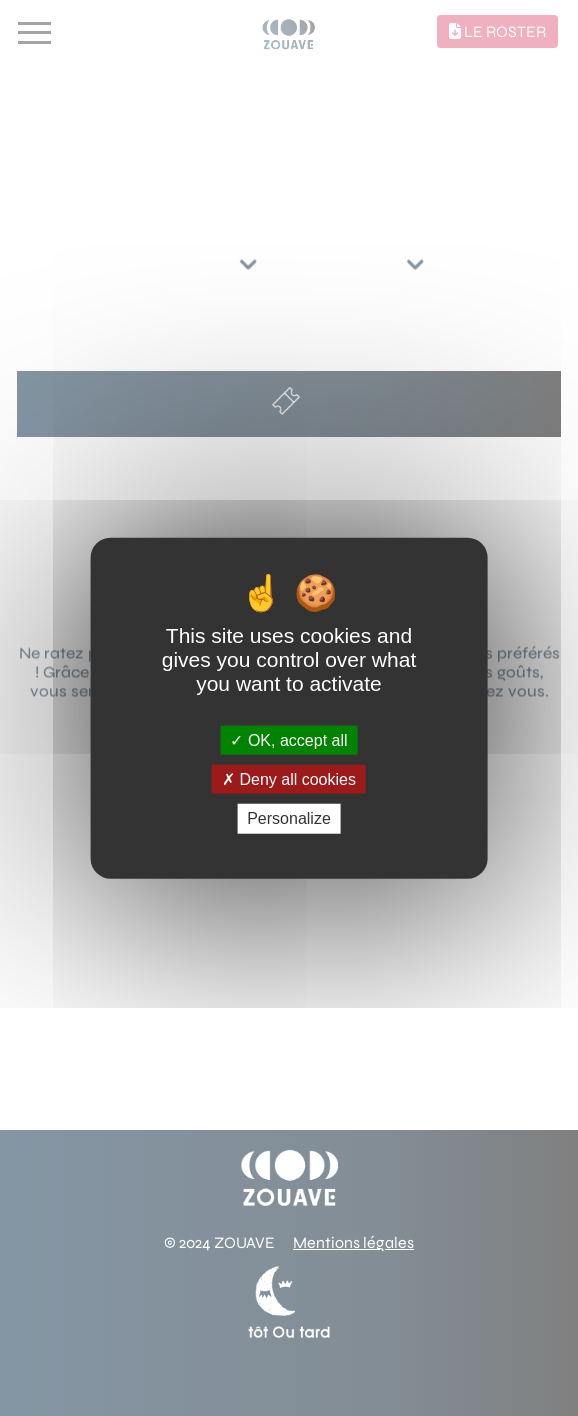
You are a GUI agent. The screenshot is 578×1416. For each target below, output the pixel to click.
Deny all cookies (289, 779)
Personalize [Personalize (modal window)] (289, 818)
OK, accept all (288, 740)
